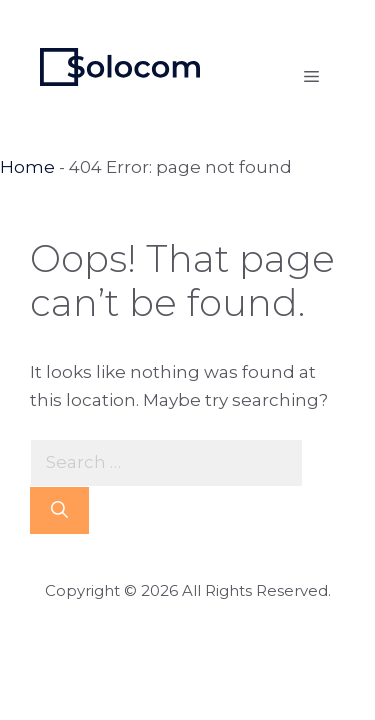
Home (27, 167)
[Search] (59, 511)
